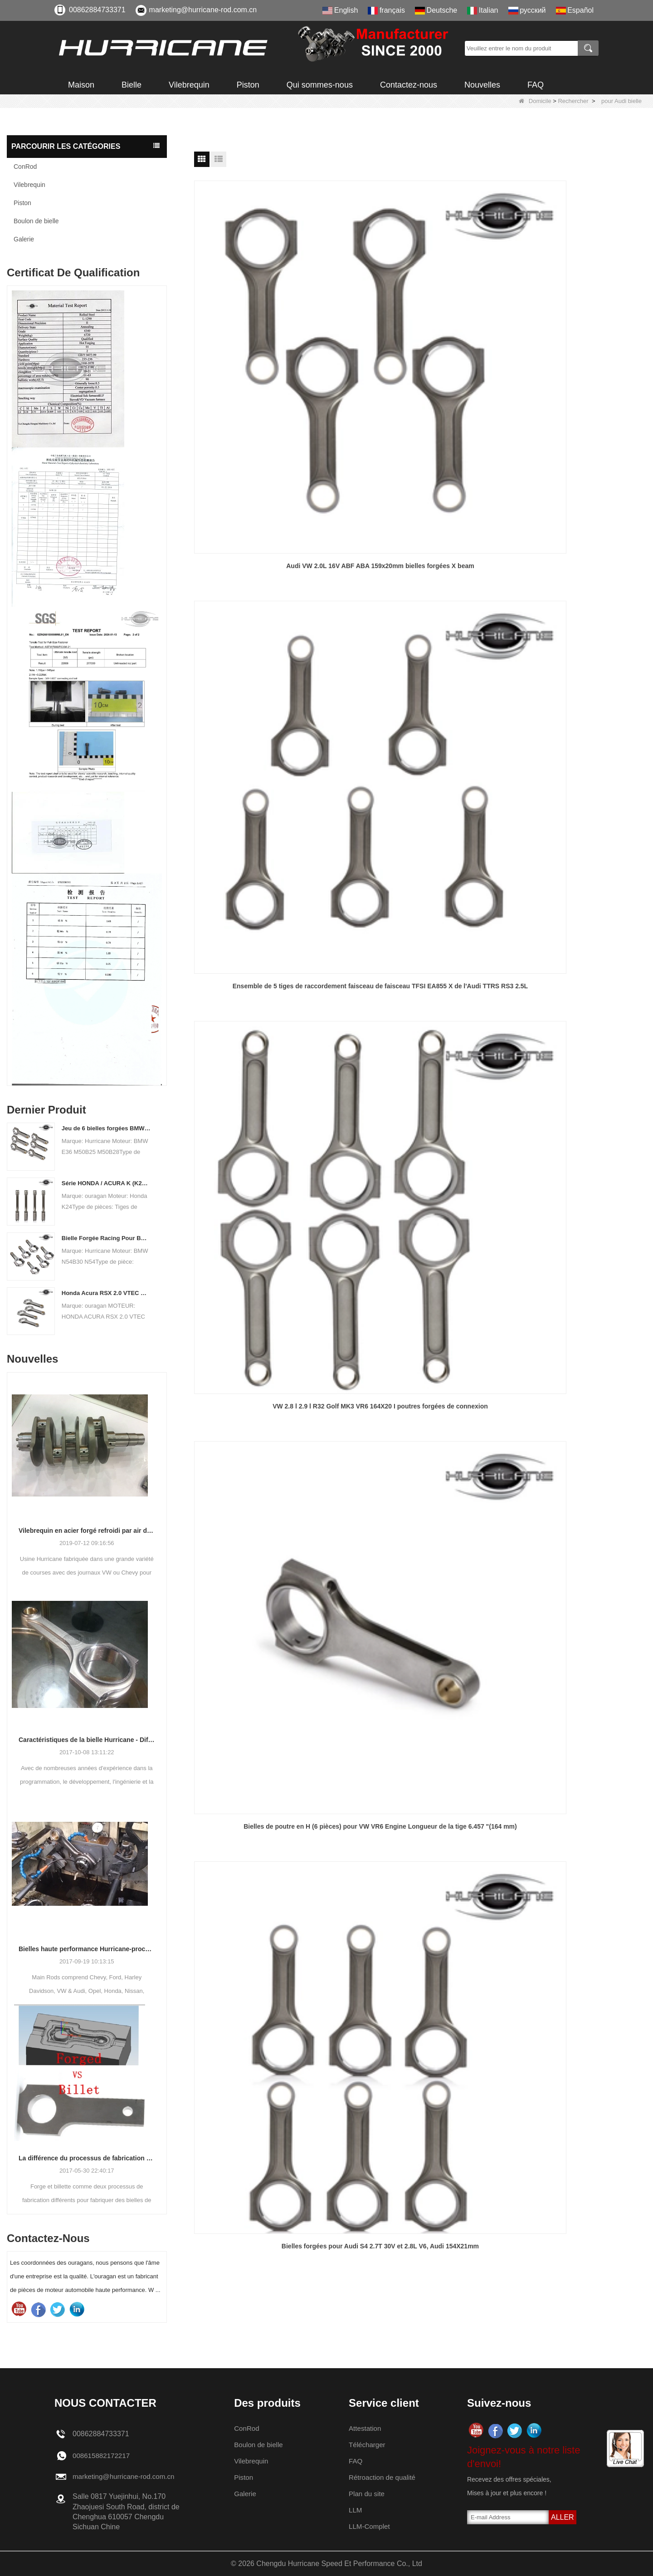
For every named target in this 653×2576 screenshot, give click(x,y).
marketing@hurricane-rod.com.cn (203, 10)
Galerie (24, 239)
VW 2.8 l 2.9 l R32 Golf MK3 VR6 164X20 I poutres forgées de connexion (573, 343)
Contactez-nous (408, 84)
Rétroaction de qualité (383, 2477)
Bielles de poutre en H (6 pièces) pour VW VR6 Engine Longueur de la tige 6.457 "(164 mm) (266, 535)
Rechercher (573, 101)
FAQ (535, 84)
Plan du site (367, 2493)
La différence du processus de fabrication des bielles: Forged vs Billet (87, 2158)
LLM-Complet (370, 2526)
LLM (355, 2510)
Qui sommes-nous (320, 84)
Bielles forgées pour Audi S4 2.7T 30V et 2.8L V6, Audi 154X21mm (420, 535)
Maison (81, 84)
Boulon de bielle (36, 221)
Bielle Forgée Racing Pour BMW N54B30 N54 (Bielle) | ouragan (106, 1238)
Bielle (131, 84)
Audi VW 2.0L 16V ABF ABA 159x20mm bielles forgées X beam (266, 343)
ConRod (25, 166)
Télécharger (367, 2444)
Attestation (365, 2428)
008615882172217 (103, 2455)
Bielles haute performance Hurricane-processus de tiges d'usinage (87, 1949)
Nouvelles (482, 84)
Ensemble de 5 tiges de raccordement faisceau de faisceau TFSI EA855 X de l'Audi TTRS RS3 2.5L (420, 344)
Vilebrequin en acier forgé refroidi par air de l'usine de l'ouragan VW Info (87, 1530)
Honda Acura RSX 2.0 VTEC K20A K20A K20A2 (106, 1293)
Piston (248, 84)
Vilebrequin (189, 84)
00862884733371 (97, 10)
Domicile (535, 101)
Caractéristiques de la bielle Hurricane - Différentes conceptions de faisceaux (87, 1739)
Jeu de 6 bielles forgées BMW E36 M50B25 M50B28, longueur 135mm (106, 1128)
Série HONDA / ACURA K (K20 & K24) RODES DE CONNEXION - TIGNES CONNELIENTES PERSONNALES (106, 1183)
